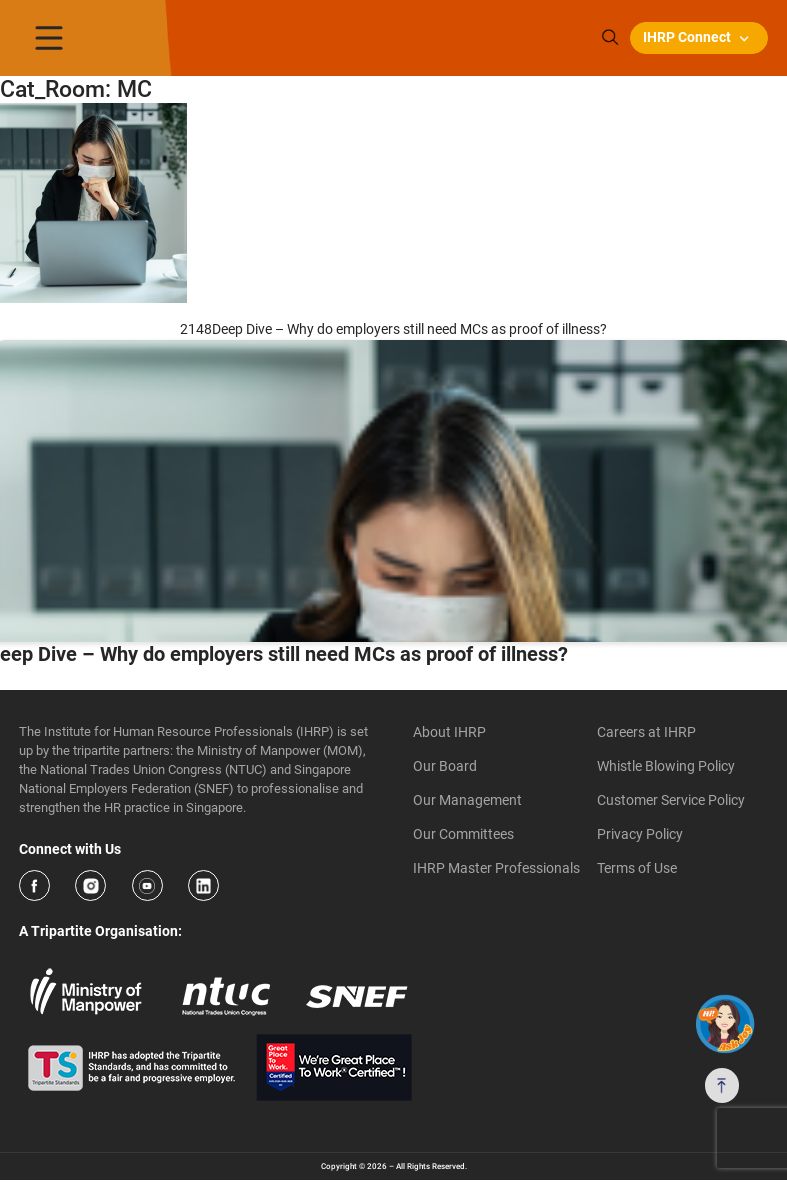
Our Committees (463, 834)
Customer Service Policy (671, 800)
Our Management (467, 800)
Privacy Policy (640, 834)
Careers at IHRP (646, 732)
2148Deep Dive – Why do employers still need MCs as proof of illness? (393, 329)
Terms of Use (637, 868)
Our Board (445, 766)
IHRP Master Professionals (496, 868)
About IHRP (449, 732)
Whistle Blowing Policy (666, 766)
